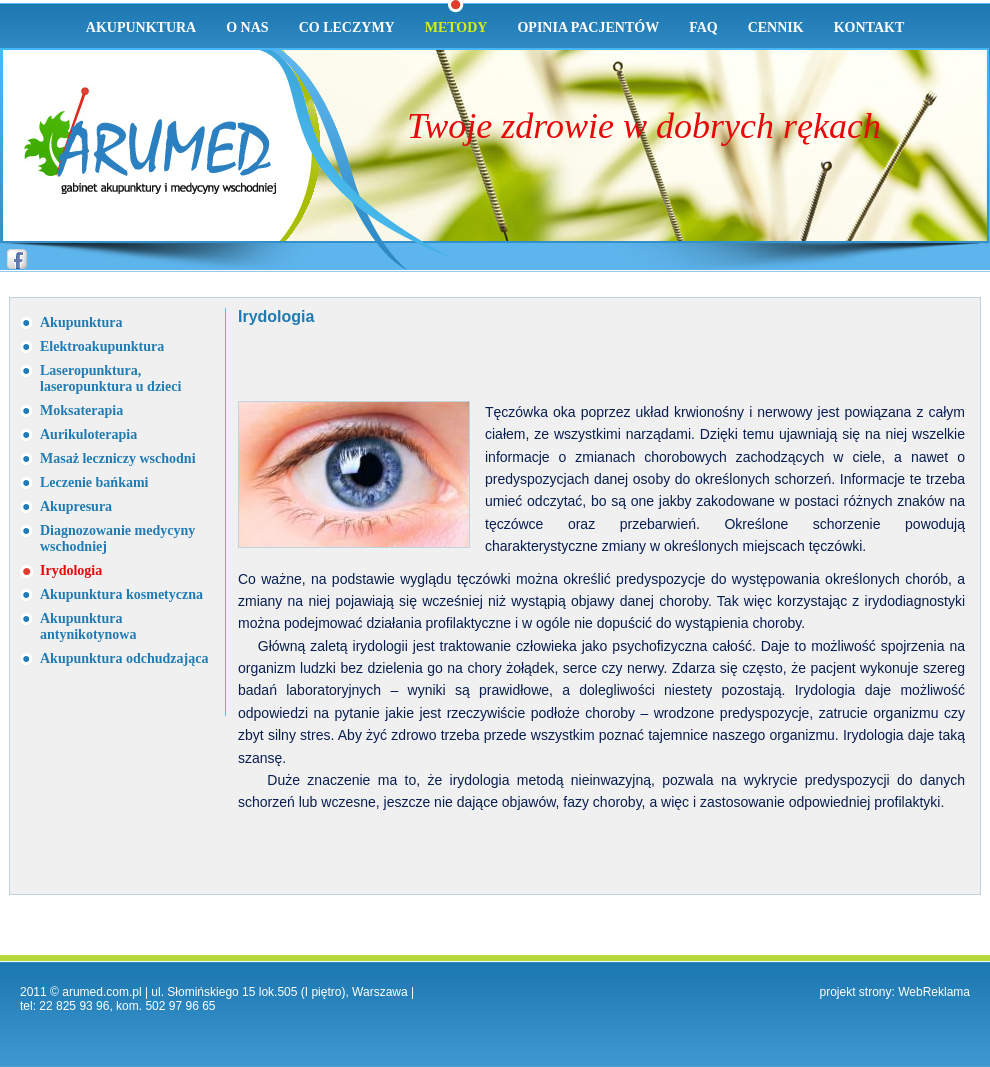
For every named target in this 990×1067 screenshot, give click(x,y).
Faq (703, 27)
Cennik (776, 27)
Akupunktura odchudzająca (124, 658)
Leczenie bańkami (94, 482)
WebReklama (934, 992)
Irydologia (71, 570)
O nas (247, 27)
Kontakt (869, 27)
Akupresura (76, 506)
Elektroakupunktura (102, 346)
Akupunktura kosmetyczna (121, 594)
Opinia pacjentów (588, 27)
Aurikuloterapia (88, 434)
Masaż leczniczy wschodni (118, 458)
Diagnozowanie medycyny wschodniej (117, 538)
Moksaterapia (81, 410)
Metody (456, 27)
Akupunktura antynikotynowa (88, 626)
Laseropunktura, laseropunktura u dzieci (110, 378)
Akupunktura (141, 27)
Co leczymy (347, 27)
